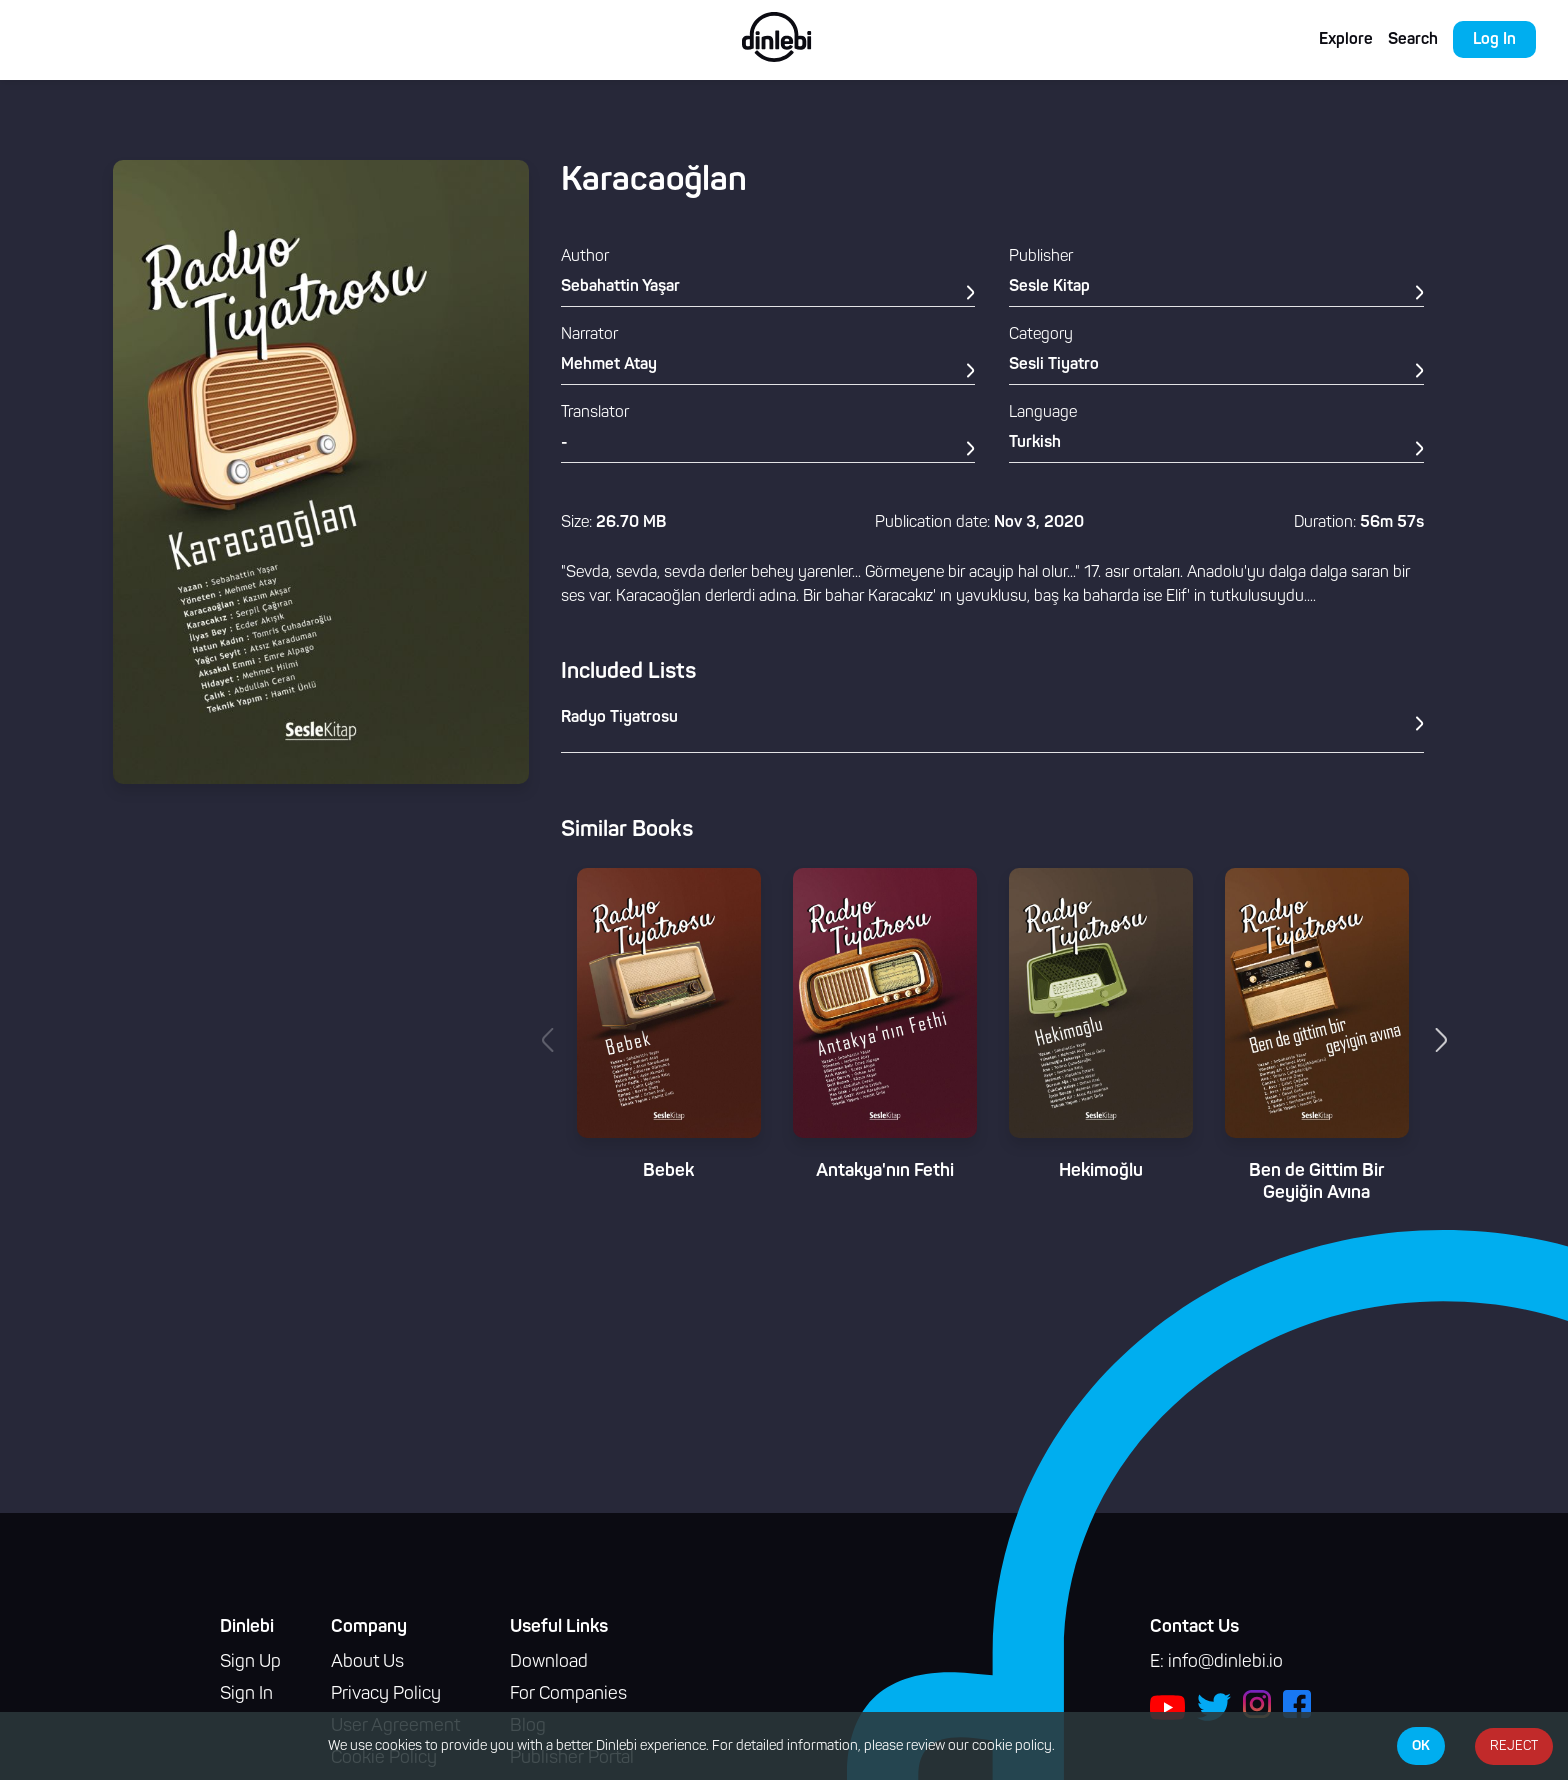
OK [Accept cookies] (1421, 1746)
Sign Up (250, 1662)
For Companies (568, 1694)
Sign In (246, 1694)
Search (1413, 40)
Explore (1346, 40)
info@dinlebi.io (1225, 1662)
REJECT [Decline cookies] (1514, 1746)
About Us (367, 1662)
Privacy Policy (386, 1694)
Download (549, 1662)
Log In (1494, 40)
